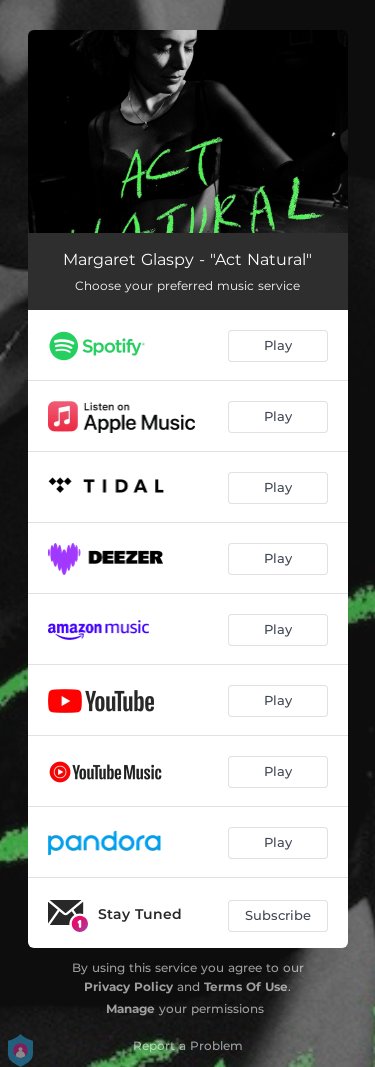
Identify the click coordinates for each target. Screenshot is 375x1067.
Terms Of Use (246, 986)
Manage (130, 1008)
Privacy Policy (128, 986)
